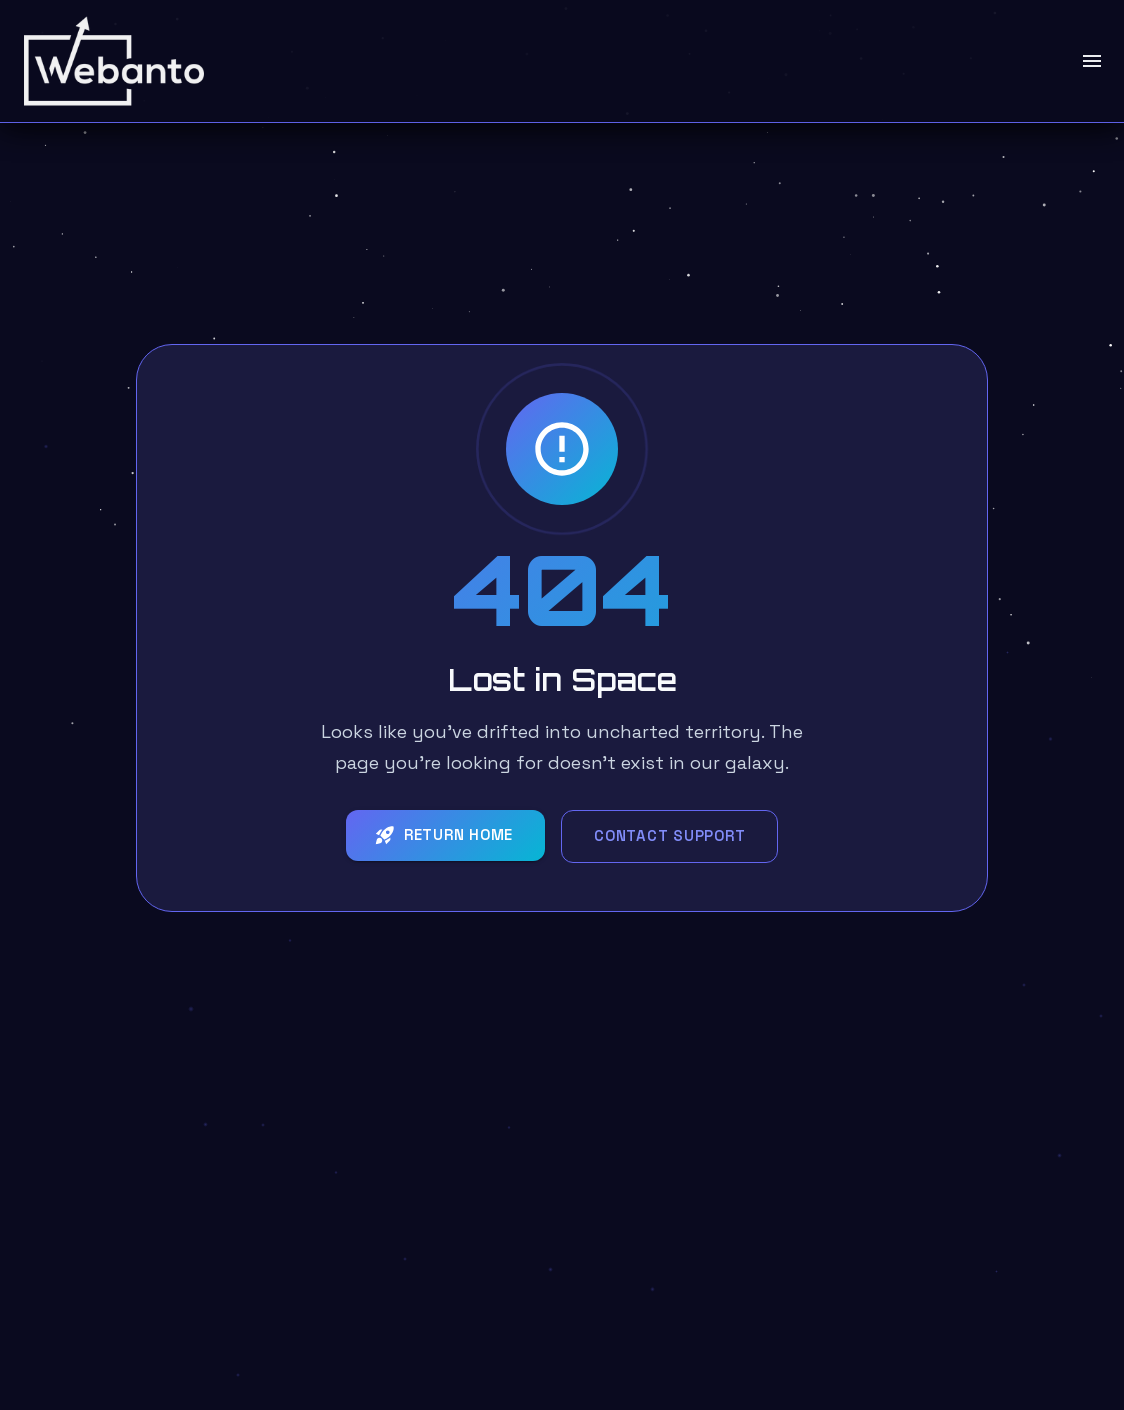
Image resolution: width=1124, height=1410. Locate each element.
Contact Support (669, 835)
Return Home (443, 835)
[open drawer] (1092, 61)
